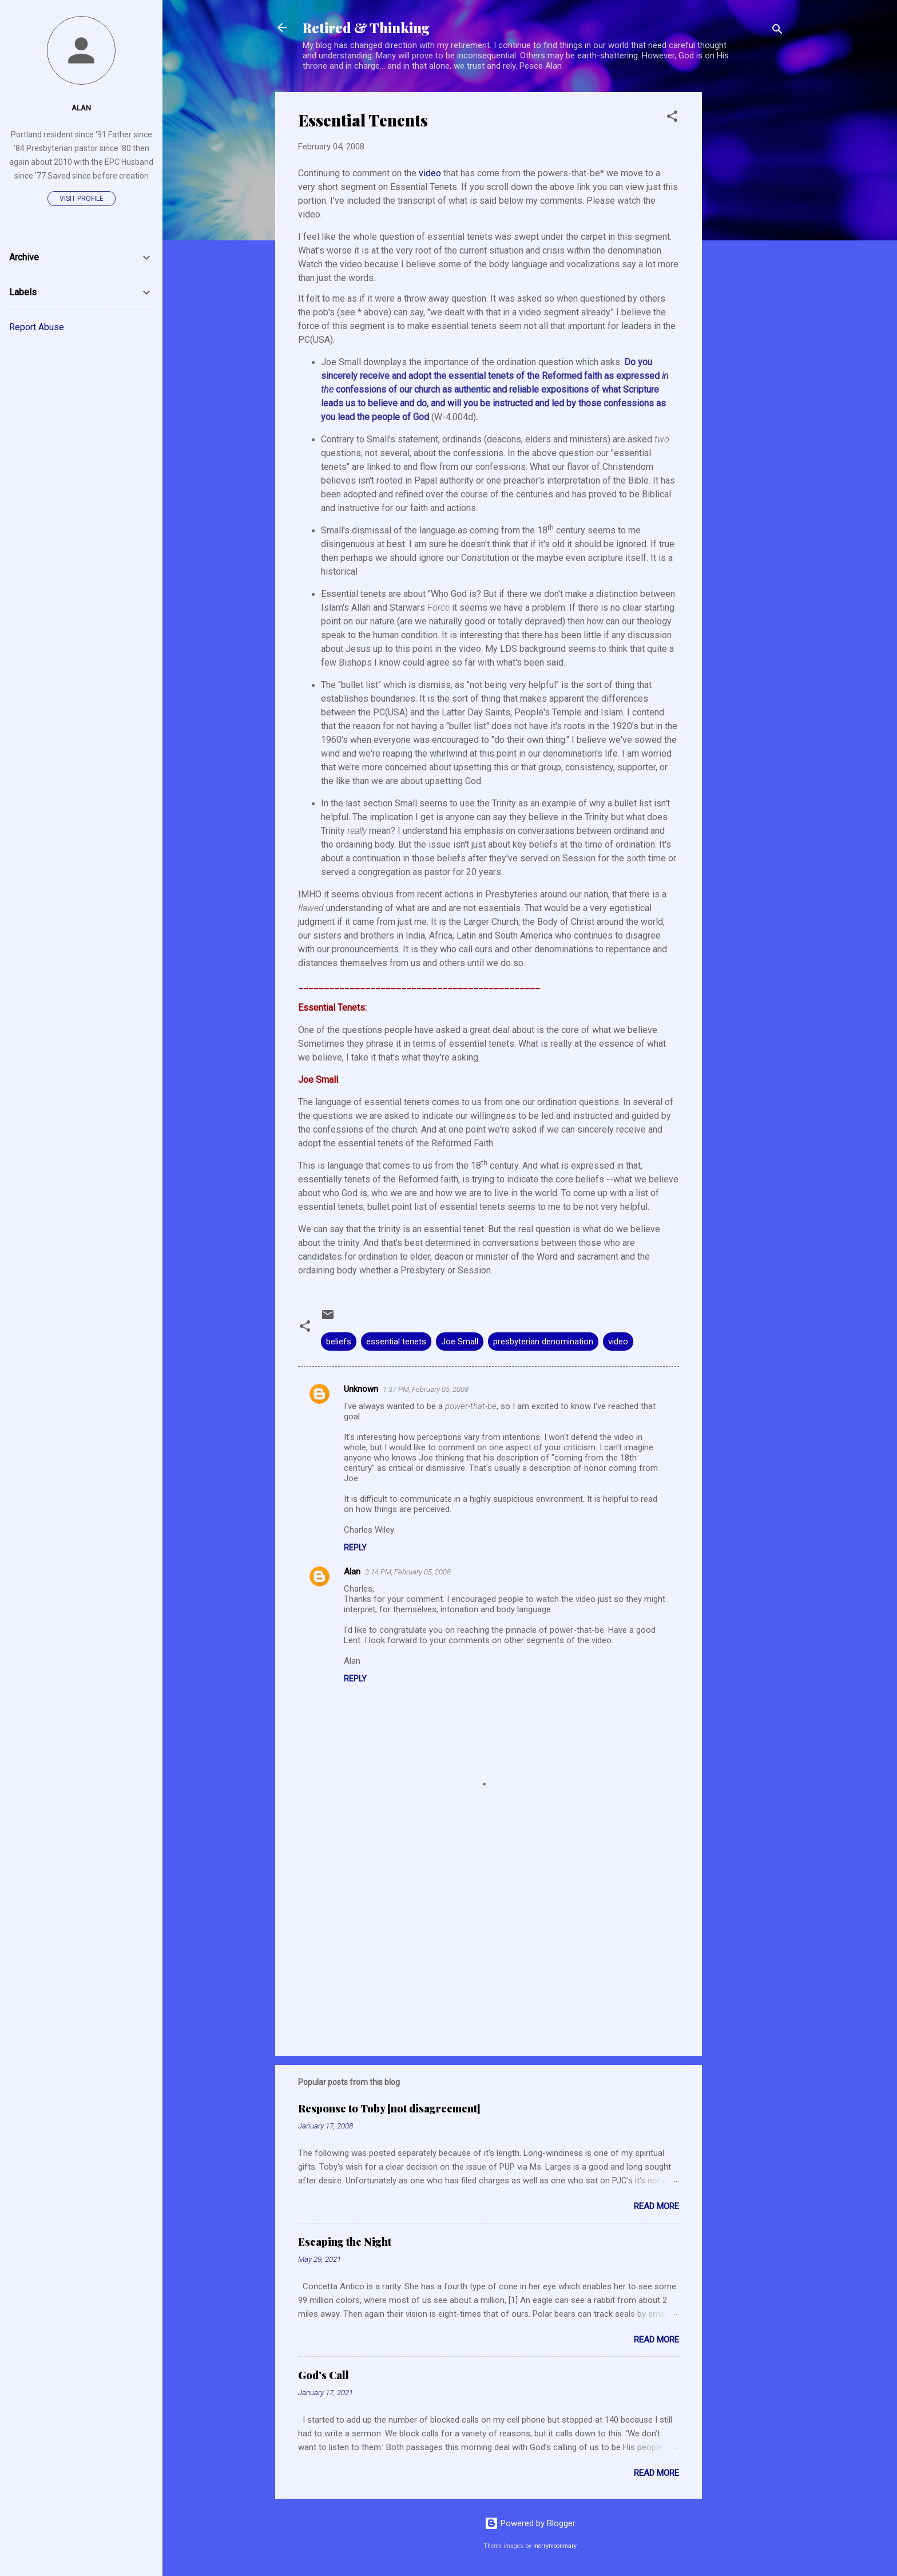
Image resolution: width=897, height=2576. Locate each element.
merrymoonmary (555, 2546)
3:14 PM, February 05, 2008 (408, 1572)
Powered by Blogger (530, 2523)
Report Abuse (36, 327)
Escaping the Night (344, 2242)
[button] (672, 118)
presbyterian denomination (543, 1341)
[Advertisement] (747, 264)
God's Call (323, 2375)
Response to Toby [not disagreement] (389, 2108)
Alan (352, 1571)
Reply (355, 1547)
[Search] (777, 31)
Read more (656, 2206)
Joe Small (459, 1341)
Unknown (361, 1389)
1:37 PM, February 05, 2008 (426, 1389)
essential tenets (396, 1341)
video (431, 173)
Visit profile (81, 199)
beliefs (338, 1341)
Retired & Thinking (366, 27)
